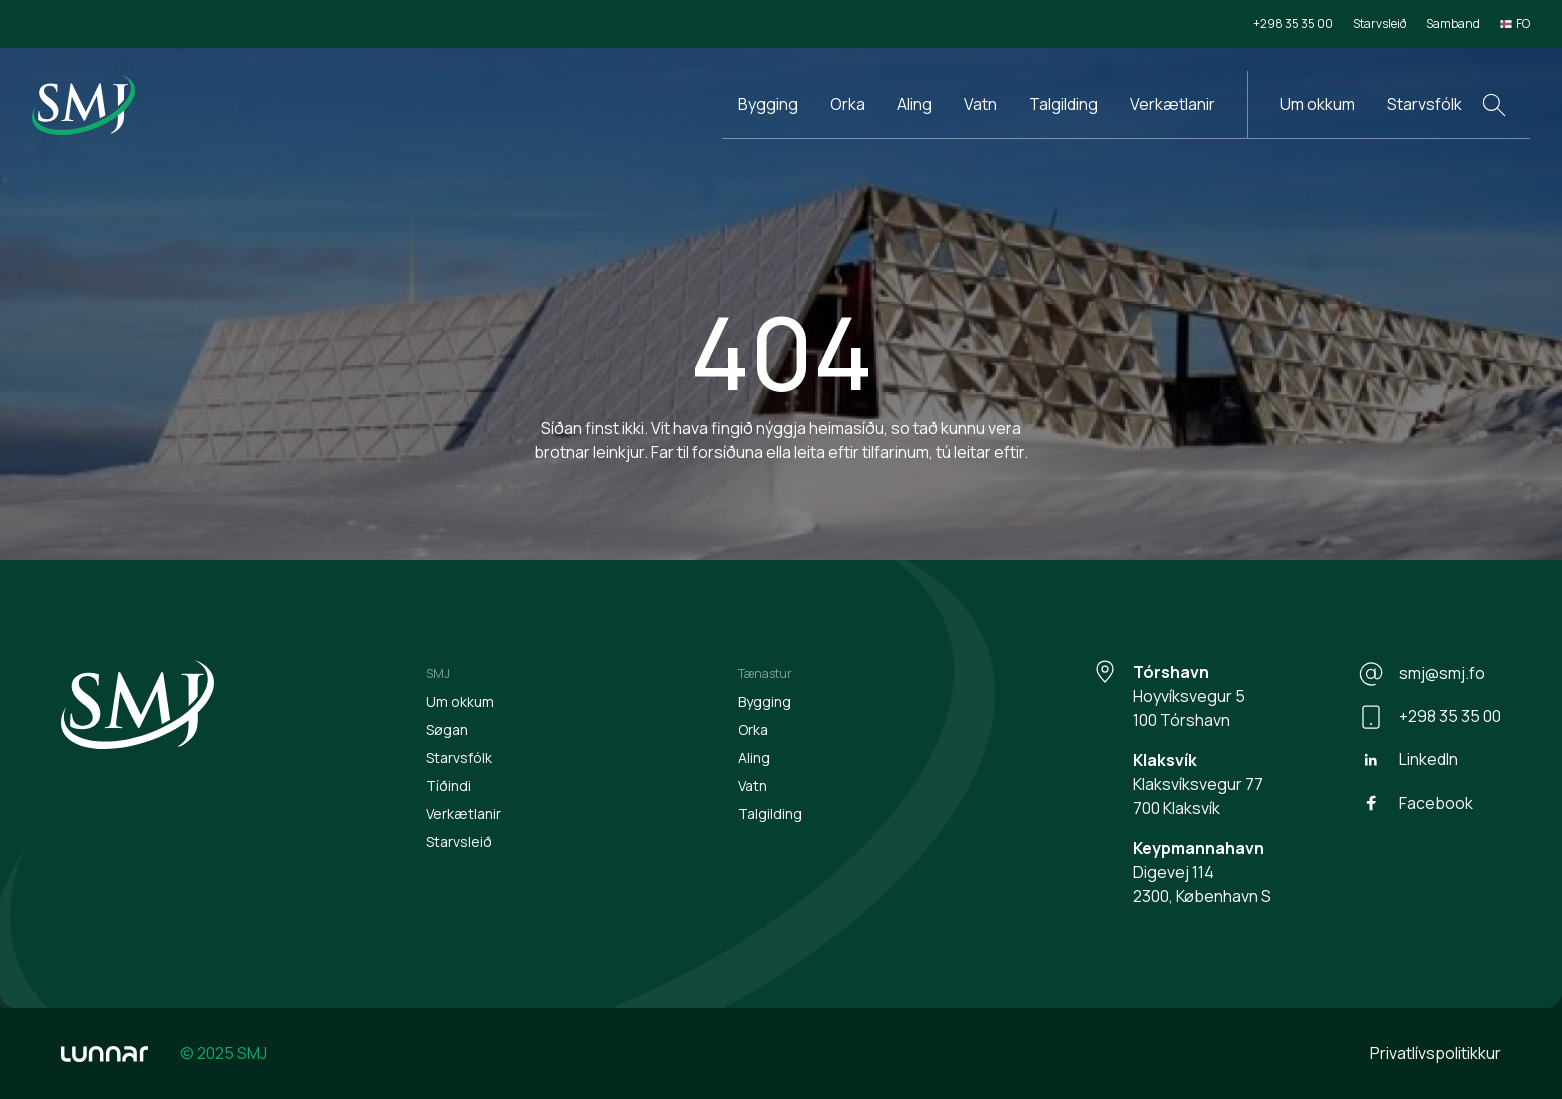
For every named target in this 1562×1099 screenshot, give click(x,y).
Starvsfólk (1424, 104)
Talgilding (1063, 104)
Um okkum (1317, 104)
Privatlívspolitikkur (1435, 1053)
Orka (847, 104)
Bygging (768, 104)
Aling (914, 104)
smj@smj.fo (1422, 674)
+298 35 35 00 (1293, 23)
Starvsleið (1379, 23)
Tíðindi (448, 785)
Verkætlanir (1172, 104)
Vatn (980, 104)
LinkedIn (1408, 760)
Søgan (447, 729)
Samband (1453, 23)
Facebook (1416, 803)
